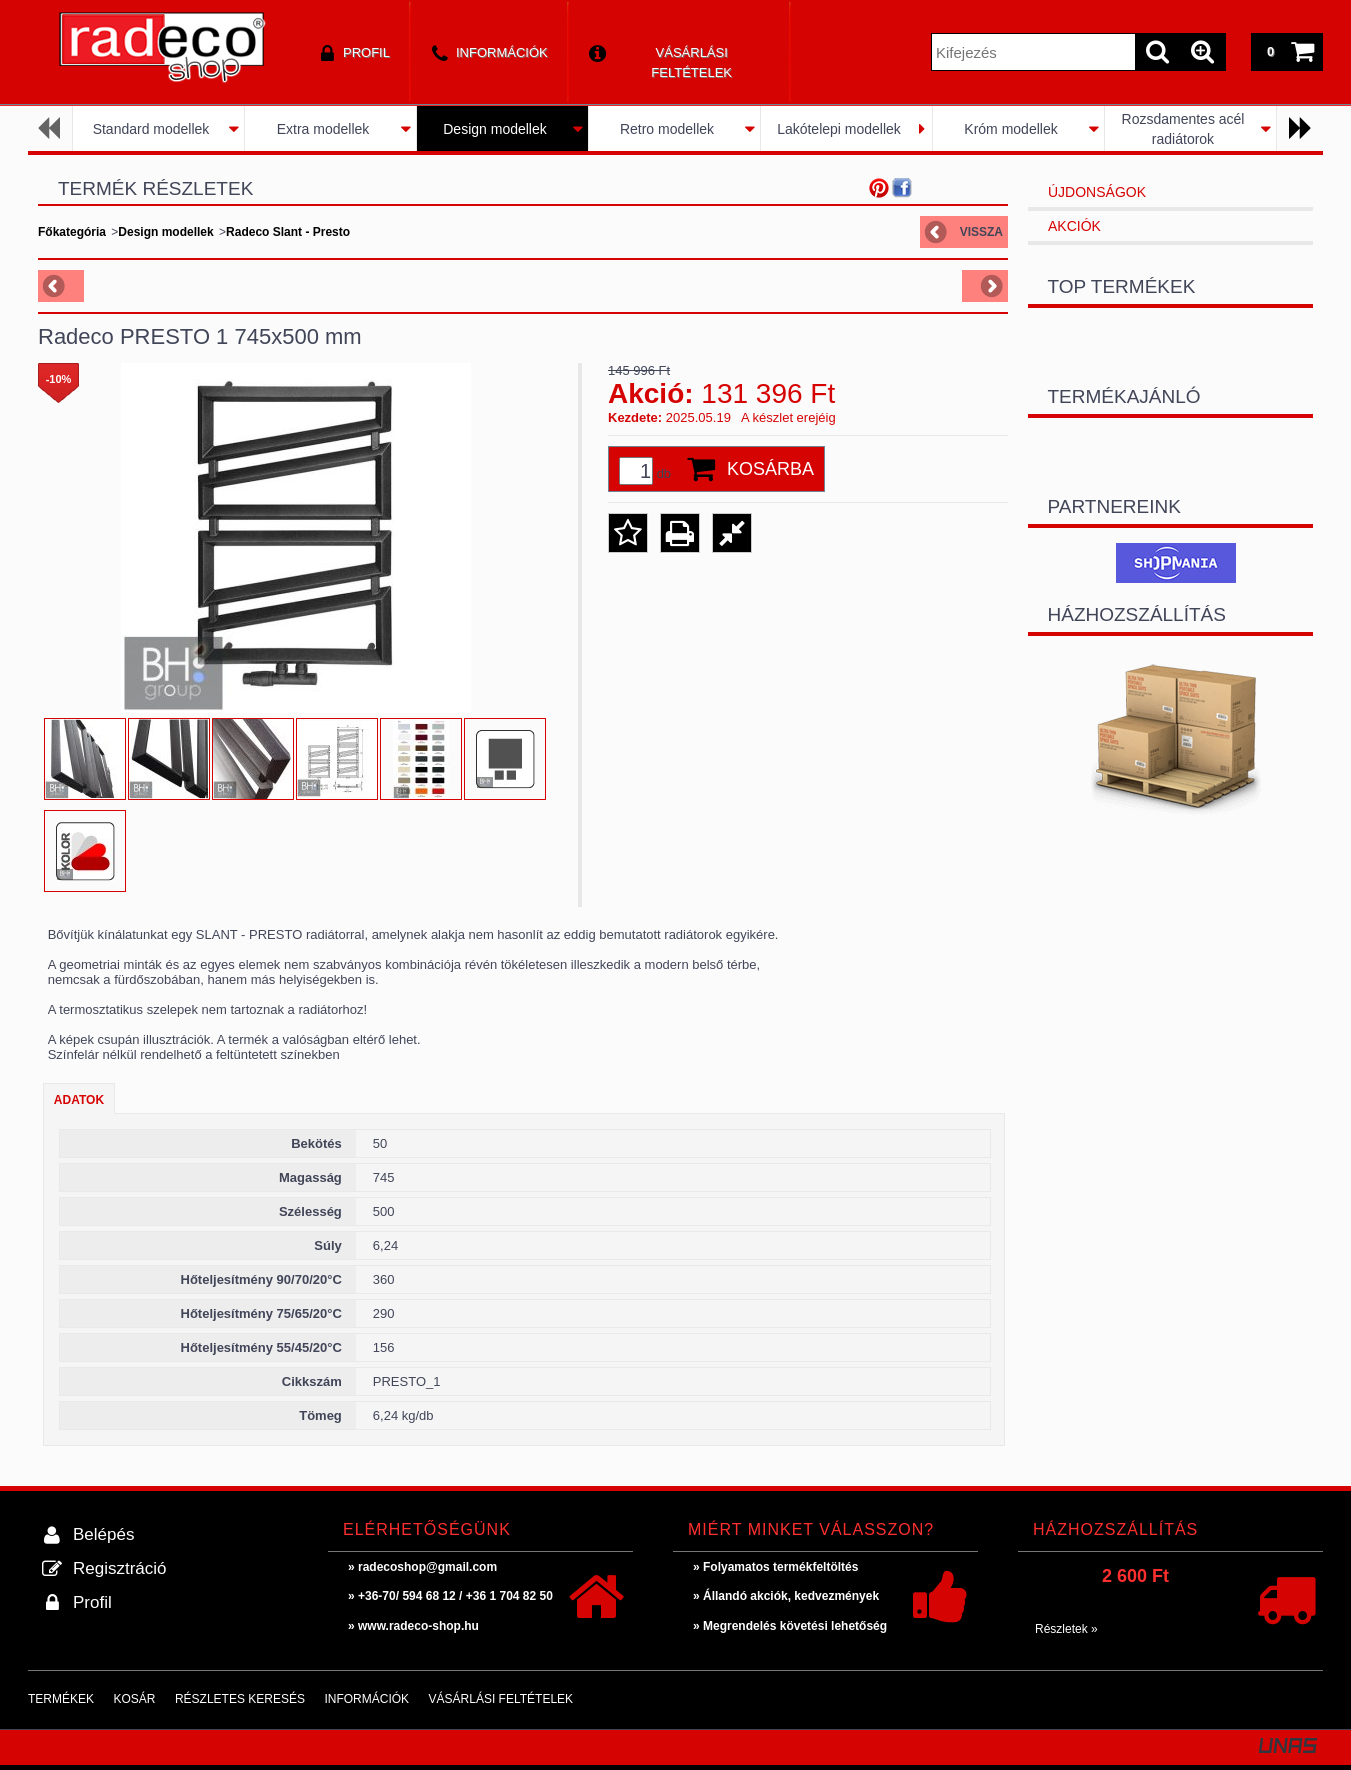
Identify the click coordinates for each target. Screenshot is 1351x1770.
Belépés (103, 1534)
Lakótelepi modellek (839, 129)
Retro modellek (667, 129)
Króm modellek (1010, 129)
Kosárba (770, 469)
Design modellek (495, 129)
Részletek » (1066, 1629)
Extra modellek (323, 129)
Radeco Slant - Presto (288, 232)
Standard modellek (151, 129)
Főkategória (72, 232)
